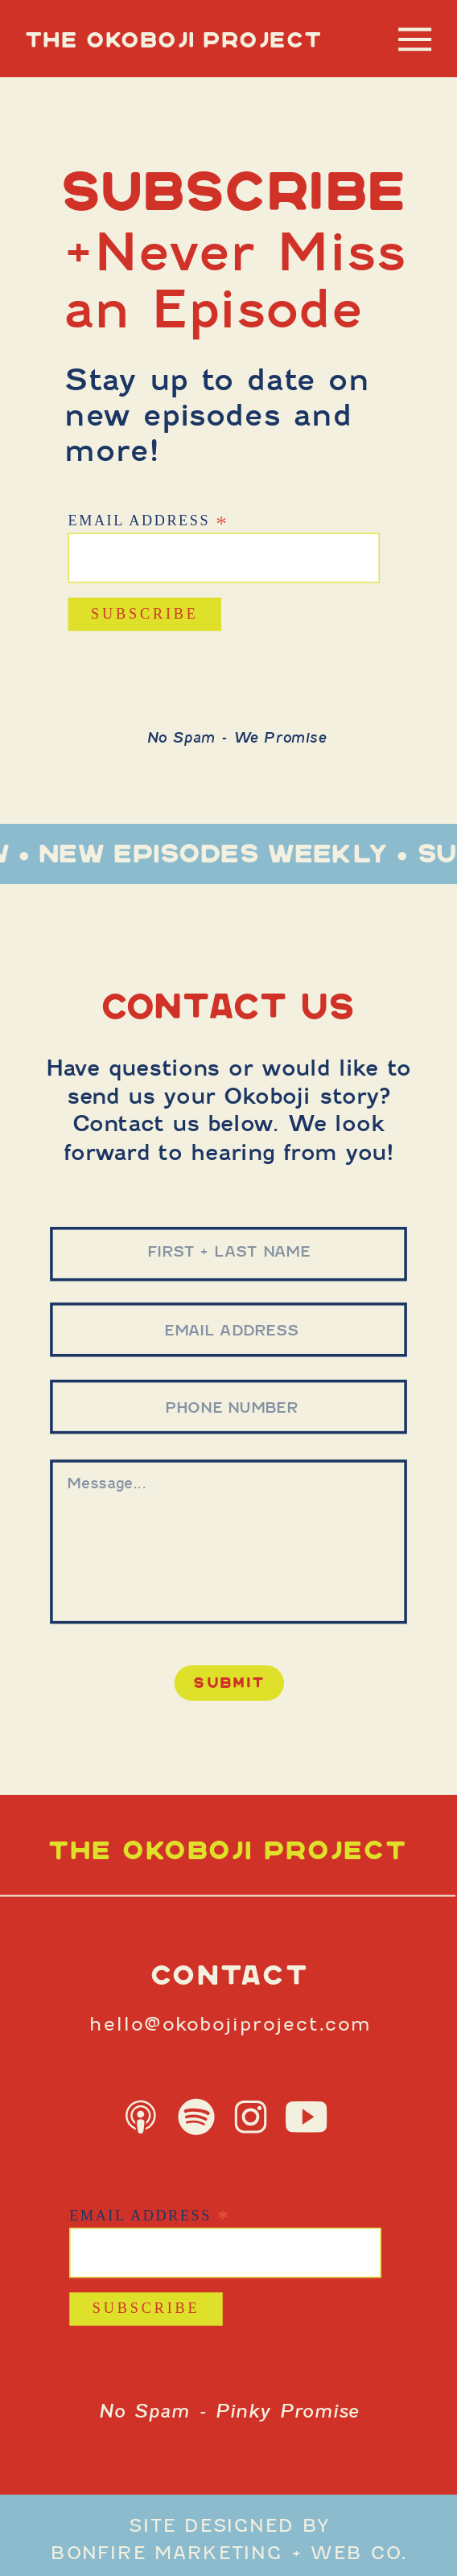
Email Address (148, 520)
